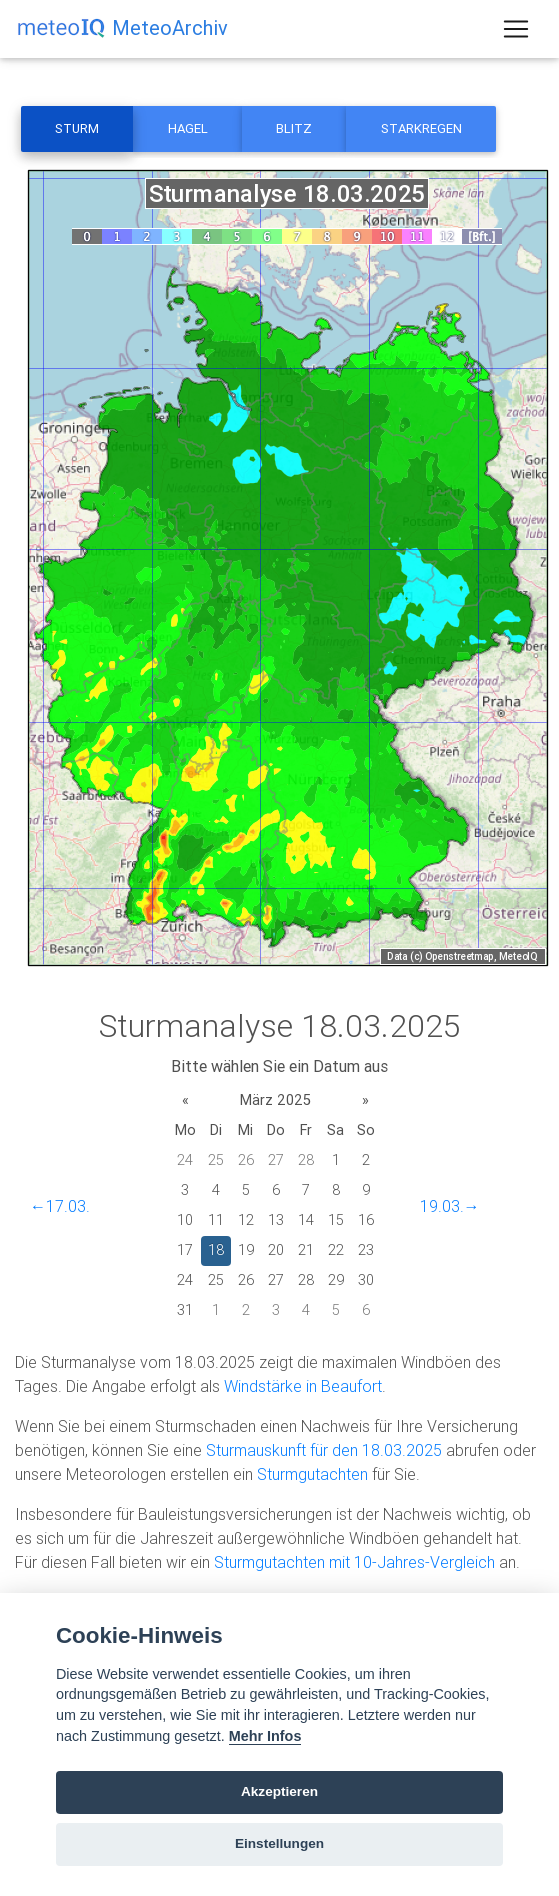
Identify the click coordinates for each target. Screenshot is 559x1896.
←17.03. (60, 1206)
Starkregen (421, 128)
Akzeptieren (279, 1791)
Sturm (77, 128)
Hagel (188, 128)
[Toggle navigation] (516, 29)
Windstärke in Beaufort (303, 1386)
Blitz (294, 128)
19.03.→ (450, 1206)
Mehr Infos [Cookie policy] (265, 1736)
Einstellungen (279, 1843)
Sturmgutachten (312, 1474)
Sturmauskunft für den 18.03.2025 (324, 1450)
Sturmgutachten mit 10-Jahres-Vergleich (354, 1562)
